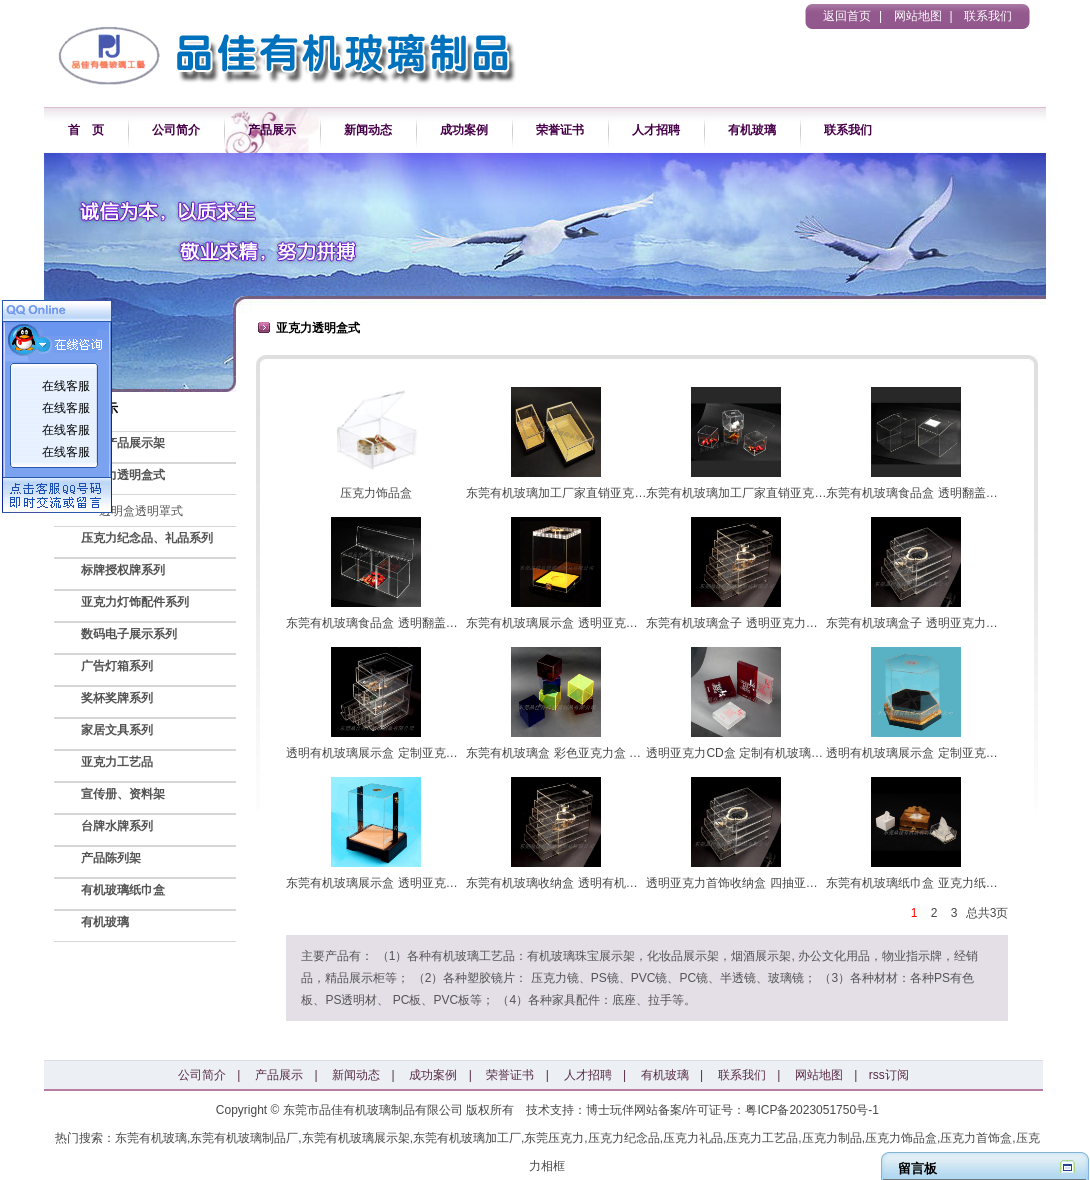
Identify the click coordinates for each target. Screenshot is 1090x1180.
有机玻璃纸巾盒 (123, 890)
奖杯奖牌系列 (117, 698)
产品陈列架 (111, 858)
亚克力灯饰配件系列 (135, 602)
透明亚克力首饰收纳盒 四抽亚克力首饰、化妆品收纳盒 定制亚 (811, 883)
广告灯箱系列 (117, 666)
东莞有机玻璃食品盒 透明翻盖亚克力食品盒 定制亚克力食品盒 (451, 623)
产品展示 (272, 130)
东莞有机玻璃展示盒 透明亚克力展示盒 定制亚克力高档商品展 (631, 623)
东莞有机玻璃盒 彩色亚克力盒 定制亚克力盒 (583, 753)
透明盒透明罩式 (141, 511)
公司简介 (176, 130)
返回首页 (847, 16)
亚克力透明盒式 (123, 475)
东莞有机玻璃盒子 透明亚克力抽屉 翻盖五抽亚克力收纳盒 (799, 623)
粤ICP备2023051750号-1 (811, 1110)
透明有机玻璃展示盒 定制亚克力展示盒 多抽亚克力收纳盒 (439, 753)
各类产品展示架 (123, 443)
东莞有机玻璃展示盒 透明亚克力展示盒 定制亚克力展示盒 (439, 883)
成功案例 (464, 130)
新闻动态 (368, 130)
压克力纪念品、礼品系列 (147, 538)
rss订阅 (889, 1075)
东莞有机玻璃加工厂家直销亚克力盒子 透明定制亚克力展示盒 (629, 493)
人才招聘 (656, 130)
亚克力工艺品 (117, 762)
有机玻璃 (752, 130)
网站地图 (918, 16)
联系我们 (988, 16)
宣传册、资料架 (123, 794)
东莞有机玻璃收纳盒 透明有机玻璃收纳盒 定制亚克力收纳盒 (627, 883)
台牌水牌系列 (117, 826)
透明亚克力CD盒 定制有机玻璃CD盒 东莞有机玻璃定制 (792, 753)
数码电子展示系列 (129, 634)
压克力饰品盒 (376, 493)
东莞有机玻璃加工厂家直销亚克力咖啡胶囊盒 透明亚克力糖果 (809, 493)
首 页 (86, 130)
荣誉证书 (560, 130)
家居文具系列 (117, 730)
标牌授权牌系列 (123, 570)
